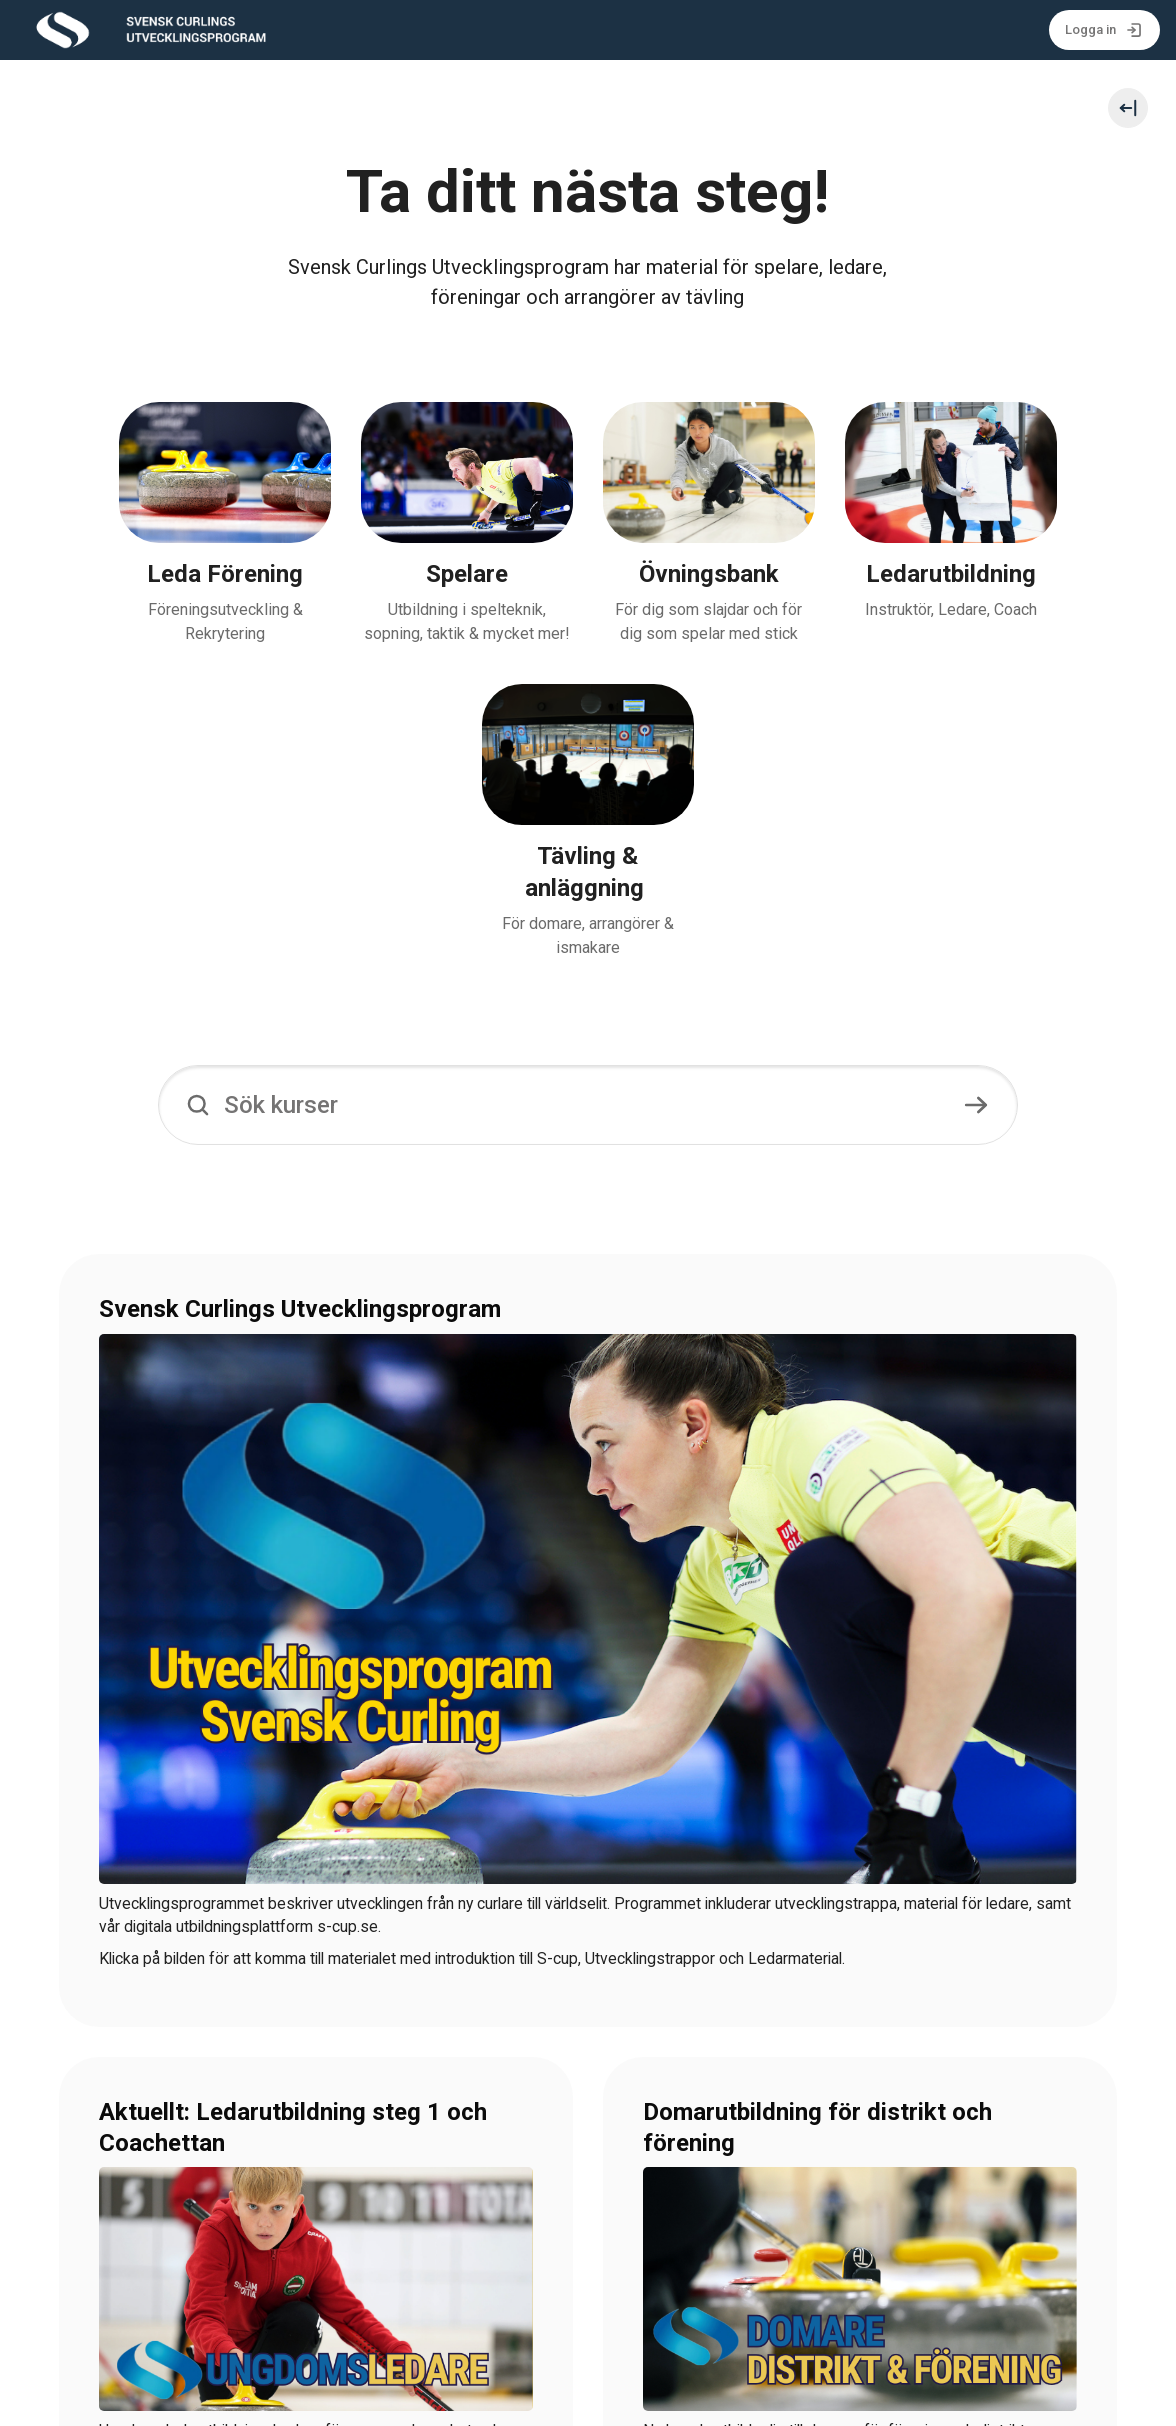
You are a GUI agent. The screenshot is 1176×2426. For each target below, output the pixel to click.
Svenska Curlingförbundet (211, 2398)
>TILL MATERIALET (711, 2217)
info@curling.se (364, 2398)
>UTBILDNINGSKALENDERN (198, 2217)
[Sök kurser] (588, 810)
